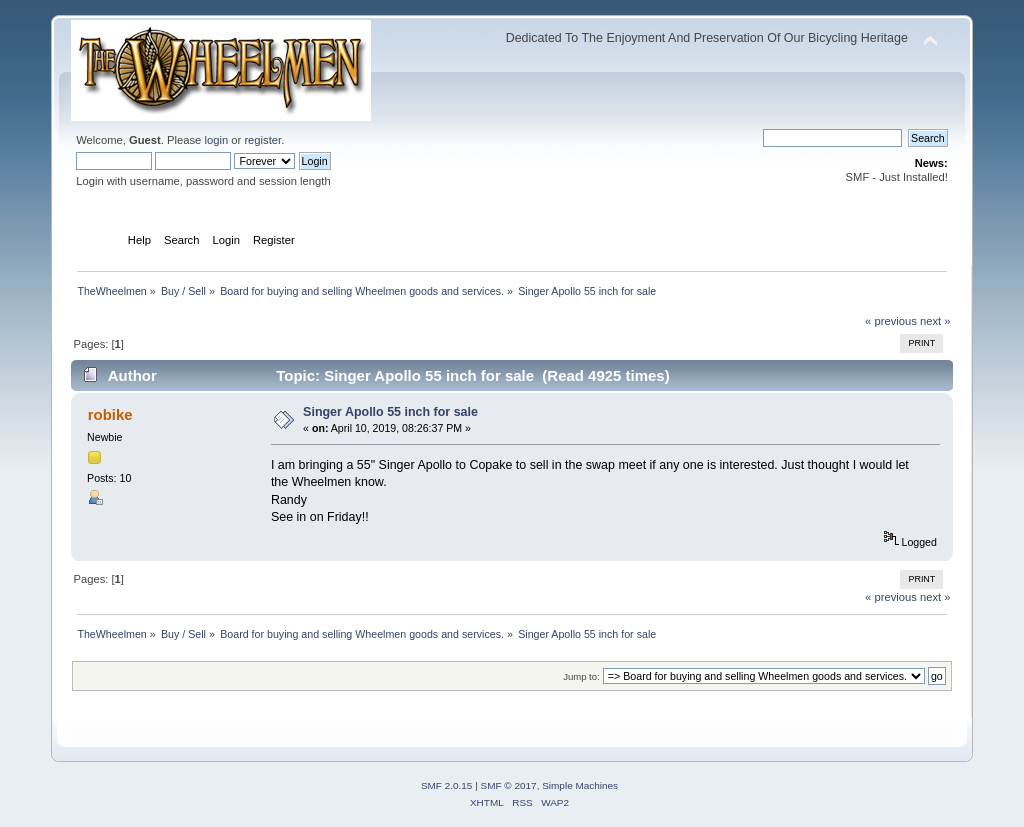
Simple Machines (580, 785)
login (216, 140)
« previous (891, 321)
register (262, 140)
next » (935, 321)
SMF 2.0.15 (447, 785)
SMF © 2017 (509, 785)
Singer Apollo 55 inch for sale (390, 412)
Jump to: (581, 676)
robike (110, 414)
